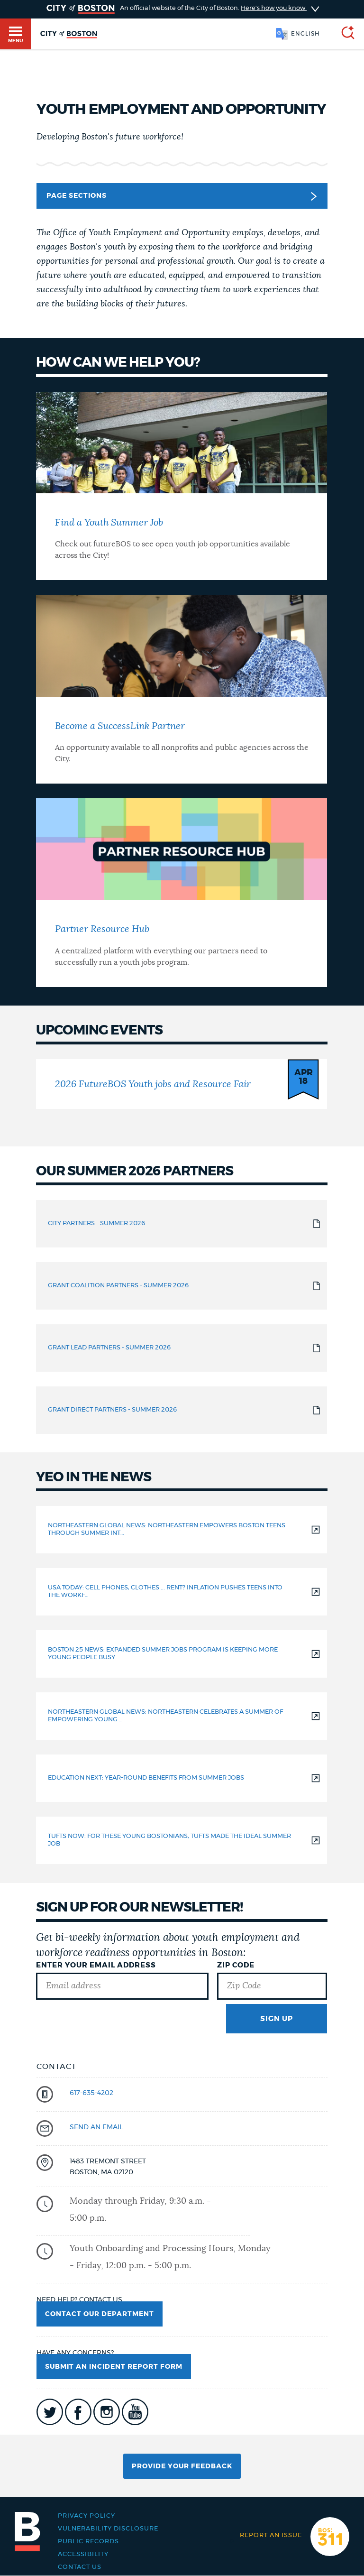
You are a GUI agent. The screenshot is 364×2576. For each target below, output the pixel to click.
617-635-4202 (91, 2093)
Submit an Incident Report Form (113, 2367)
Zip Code (236, 1965)
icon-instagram (106, 2412)
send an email (96, 2127)
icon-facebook (78, 2412)
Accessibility (83, 2554)
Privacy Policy (86, 2516)
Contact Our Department (99, 2314)
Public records (88, 2542)
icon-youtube (135, 2412)
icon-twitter (49, 2412)
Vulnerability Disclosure (108, 2529)
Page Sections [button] (181, 196)
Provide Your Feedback (182, 2466)
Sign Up (276, 2018)
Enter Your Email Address (96, 1965)
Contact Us (79, 2567)
